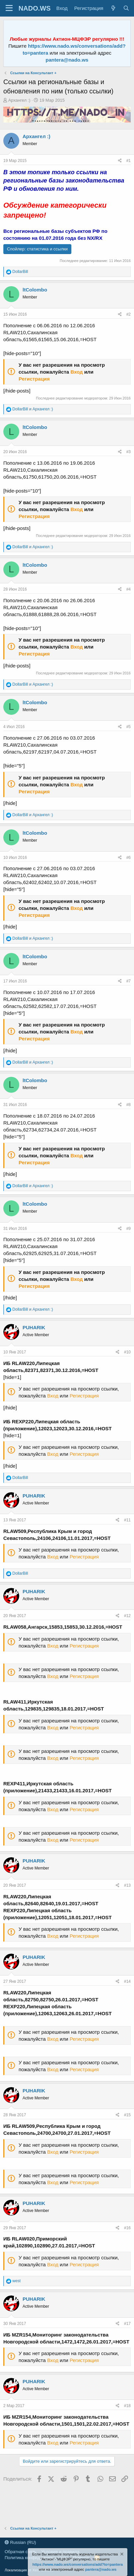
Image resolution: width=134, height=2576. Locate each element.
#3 (128, 451)
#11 (127, 1520)
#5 (128, 726)
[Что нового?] (112, 8)
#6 (128, 857)
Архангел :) (19, 100)
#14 (127, 1981)
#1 (128, 160)
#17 (127, 2323)
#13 (127, 1885)
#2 (128, 314)
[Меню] (9, 8)
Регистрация (34, 379)
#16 (127, 2228)
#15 (127, 2115)
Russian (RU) (20, 2542)
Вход (76, 372)
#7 (128, 981)
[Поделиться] (120, 161)
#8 (128, 1104)
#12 (127, 1615)
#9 (128, 1228)
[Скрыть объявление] (121, 2555)
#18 (127, 2405)
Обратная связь (20, 2551)
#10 (127, 1352)
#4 (128, 589)
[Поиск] (126, 8)
